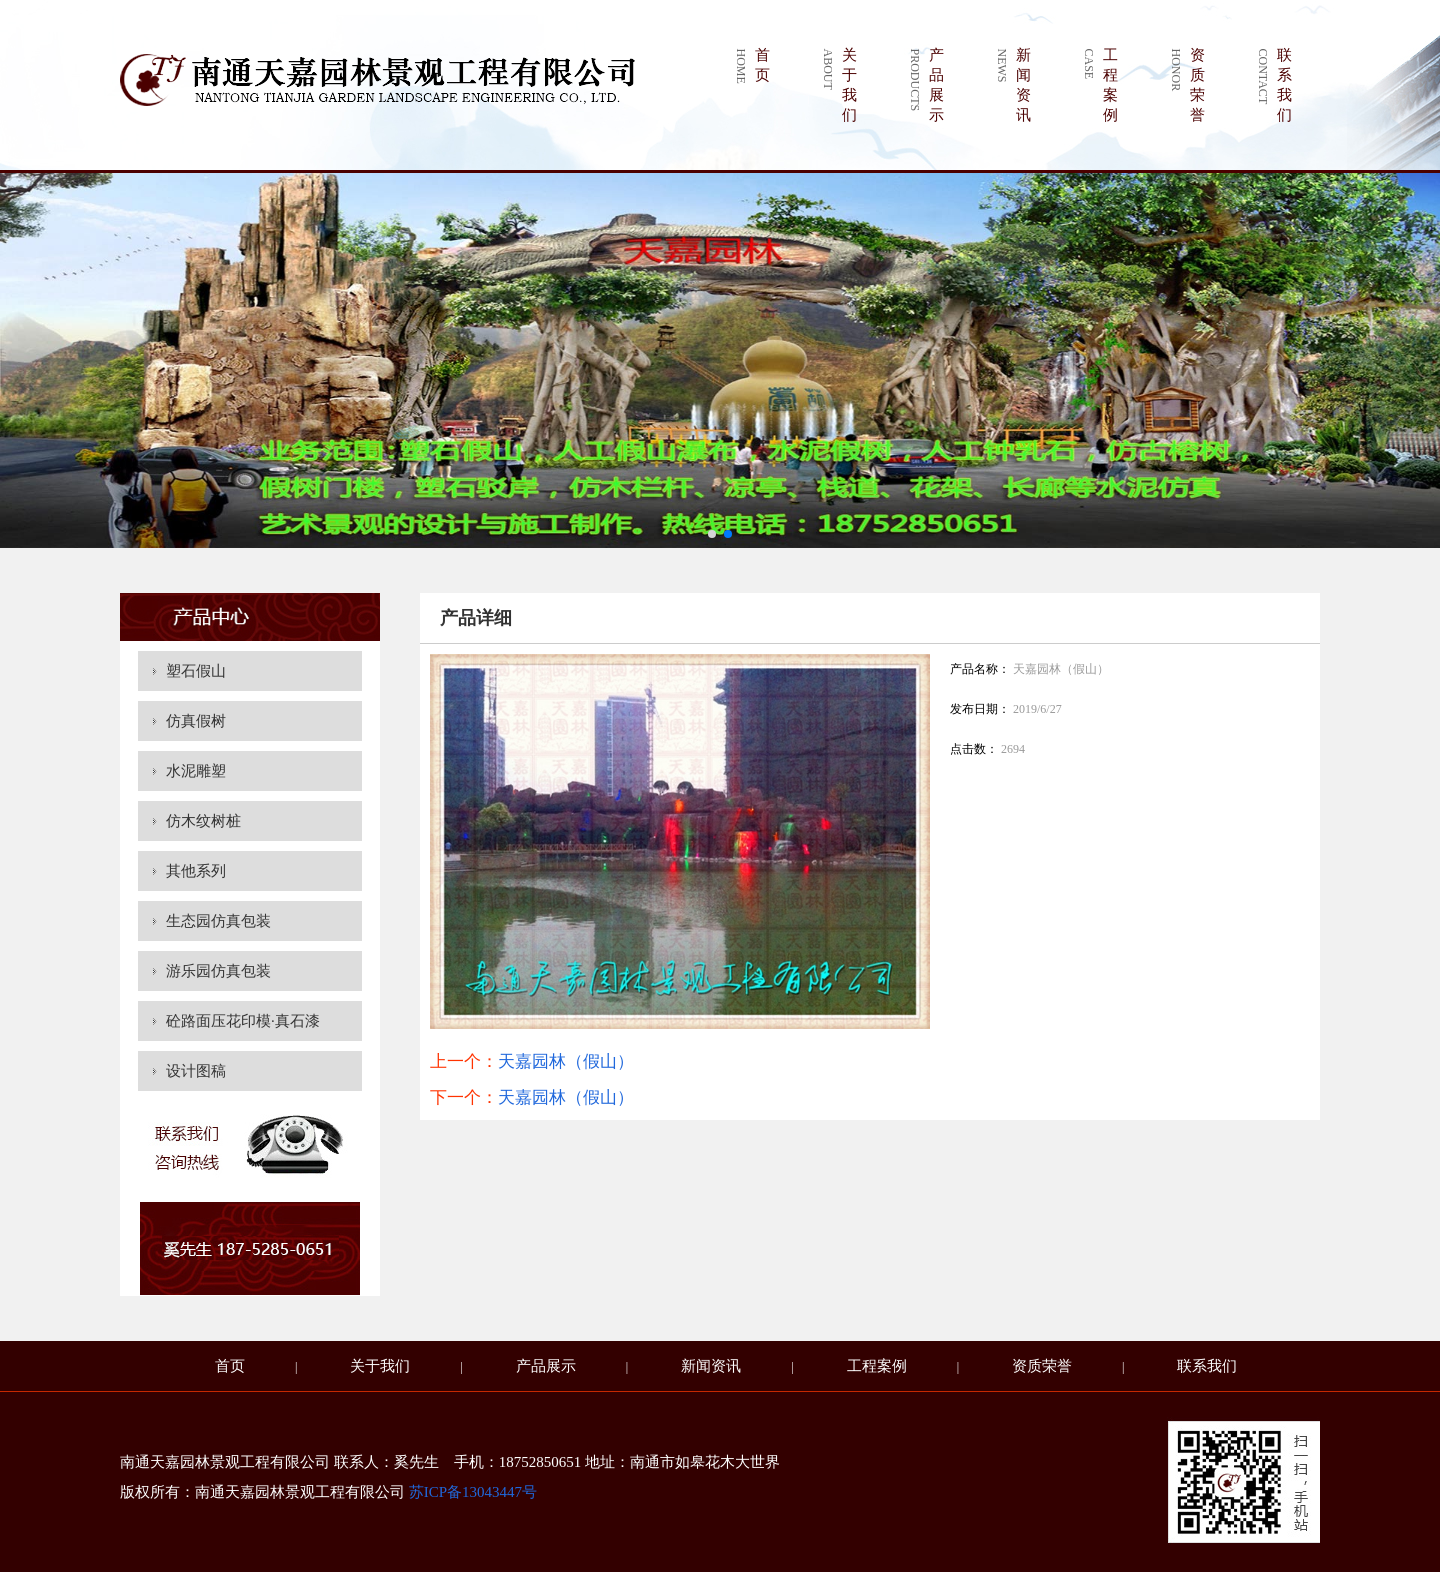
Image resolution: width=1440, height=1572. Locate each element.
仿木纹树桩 (203, 821)
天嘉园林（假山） (566, 1061)
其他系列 (196, 871)
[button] (712, 534)
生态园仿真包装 (218, 921)
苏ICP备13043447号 (473, 1492)
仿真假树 (196, 721)
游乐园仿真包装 (218, 971)
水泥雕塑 (196, 771)
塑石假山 (196, 671)
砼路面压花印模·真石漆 (243, 1021)
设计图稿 (196, 1071)
